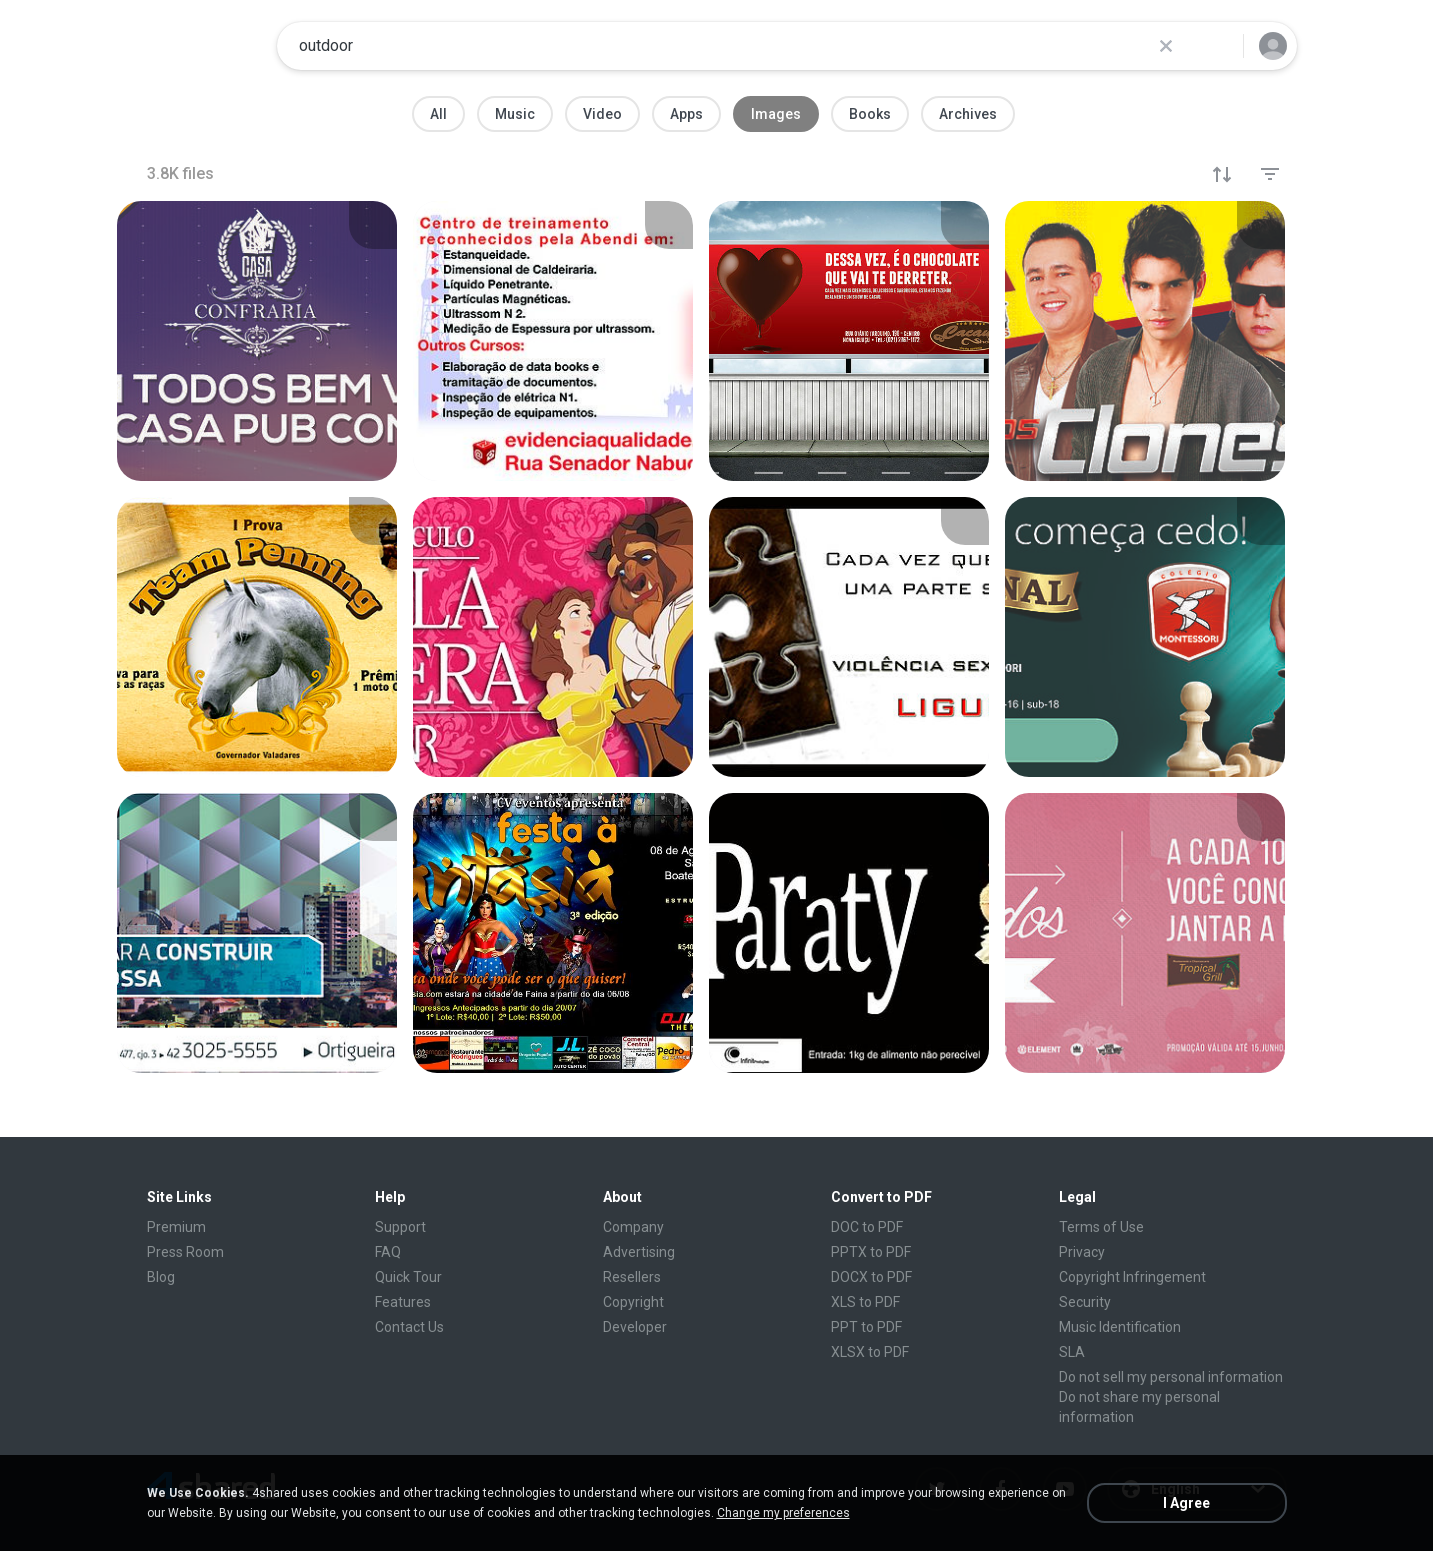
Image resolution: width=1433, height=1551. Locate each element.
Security (1085, 1302)
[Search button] (1216, 46)
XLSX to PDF (870, 1352)
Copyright (633, 1302)
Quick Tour (408, 1277)
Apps (686, 114)
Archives (968, 114)
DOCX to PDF (871, 1277)
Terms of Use (1101, 1227)
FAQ (388, 1252)
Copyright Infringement (1132, 1277)
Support (400, 1227)
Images (776, 114)
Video (602, 114)
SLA (1072, 1352)
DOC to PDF (867, 1227)
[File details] (257, 341)
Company (633, 1227)
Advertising (639, 1252)
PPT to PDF (866, 1327)
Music (515, 114)
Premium (176, 1227)
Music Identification (1120, 1327)
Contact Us (409, 1327)
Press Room (185, 1252)
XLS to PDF (865, 1302)
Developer (635, 1327)
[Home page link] (198, 46)
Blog (161, 1277)
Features (403, 1302)
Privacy (1082, 1252)
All (438, 114)
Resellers (632, 1277)
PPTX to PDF (871, 1252)
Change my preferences (783, 1513)
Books (870, 114)
